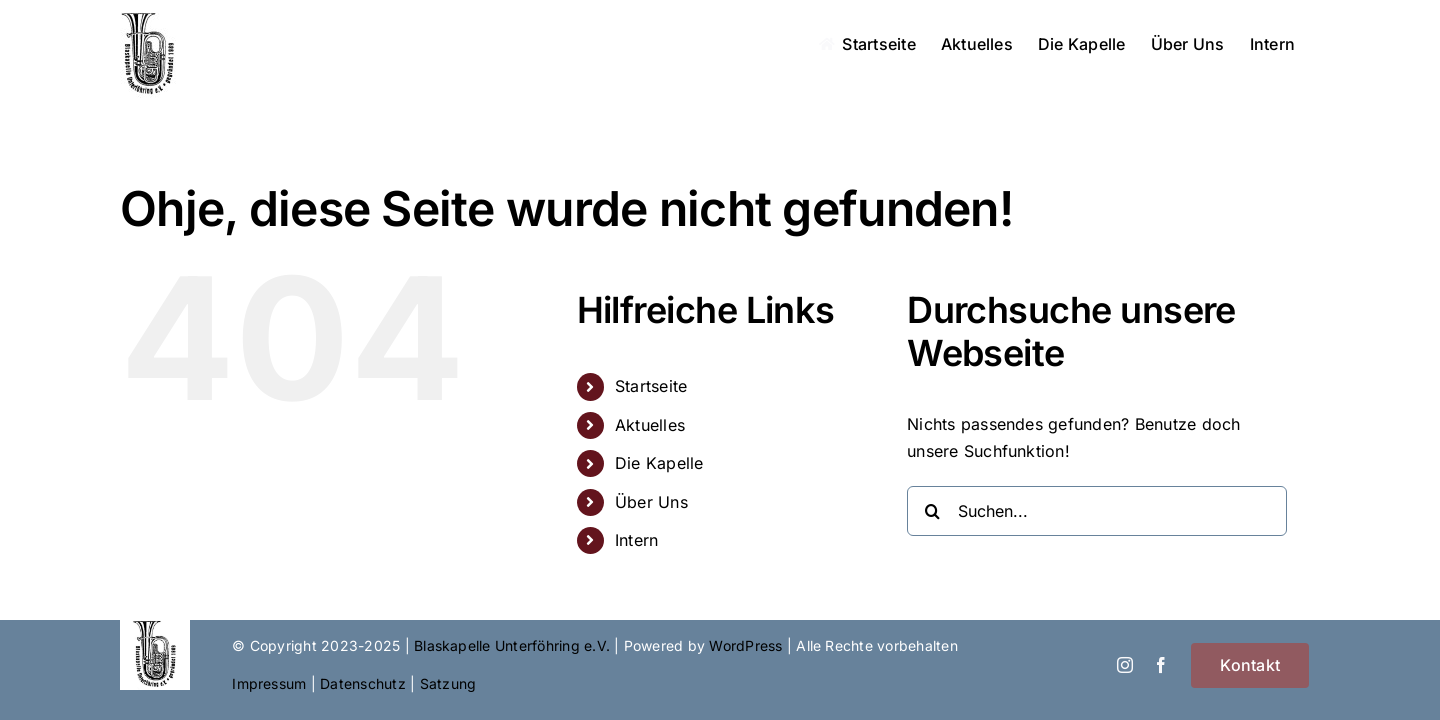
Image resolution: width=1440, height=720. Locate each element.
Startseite (651, 386)
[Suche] (932, 511)
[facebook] (1161, 665)
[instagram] (1125, 665)
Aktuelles (650, 425)
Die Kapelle (659, 463)
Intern (636, 540)
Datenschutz (363, 683)
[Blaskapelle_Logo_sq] (155, 628)
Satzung (448, 683)
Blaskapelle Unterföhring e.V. (512, 645)
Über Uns (651, 502)
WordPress (745, 645)
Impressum (269, 683)
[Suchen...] (1097, 511)
